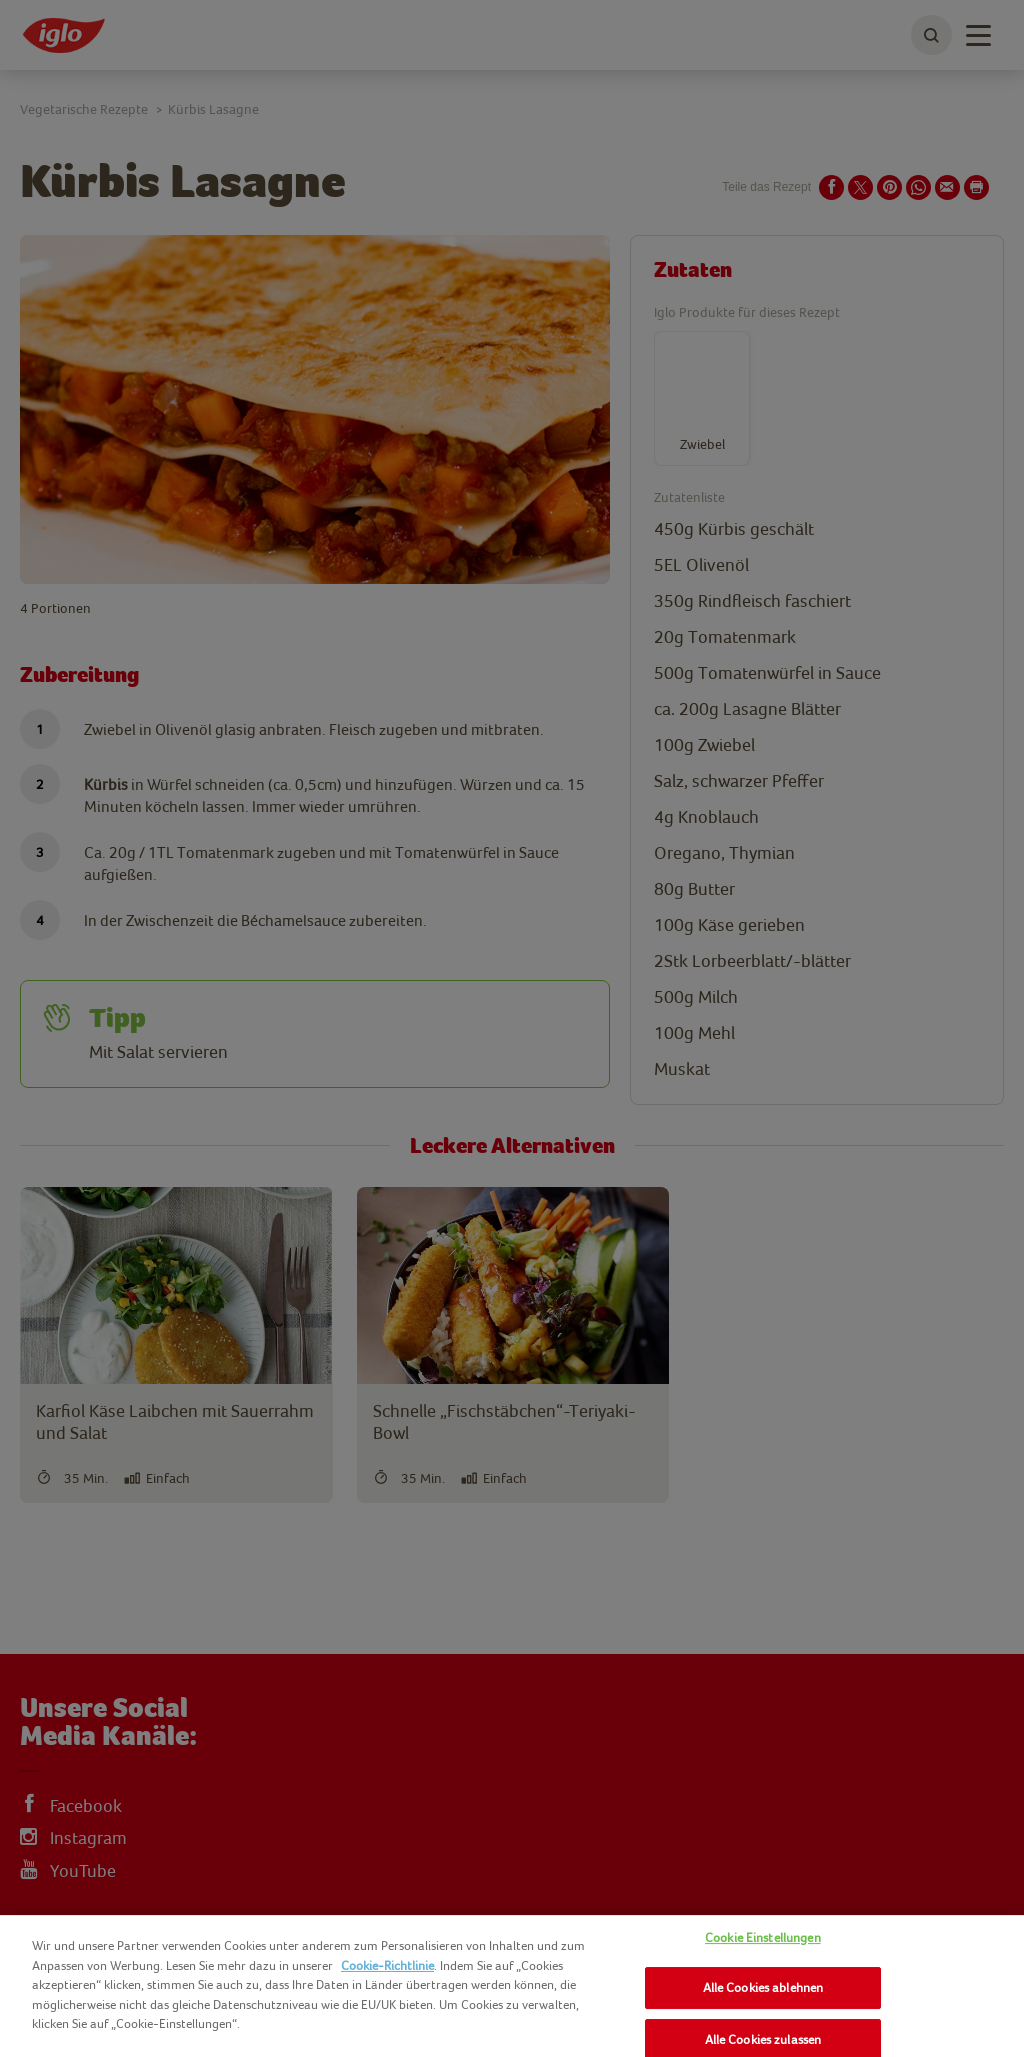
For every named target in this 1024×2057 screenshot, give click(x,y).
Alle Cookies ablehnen (763, 1987)
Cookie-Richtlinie (387, 1965)
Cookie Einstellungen (763, 1937)
